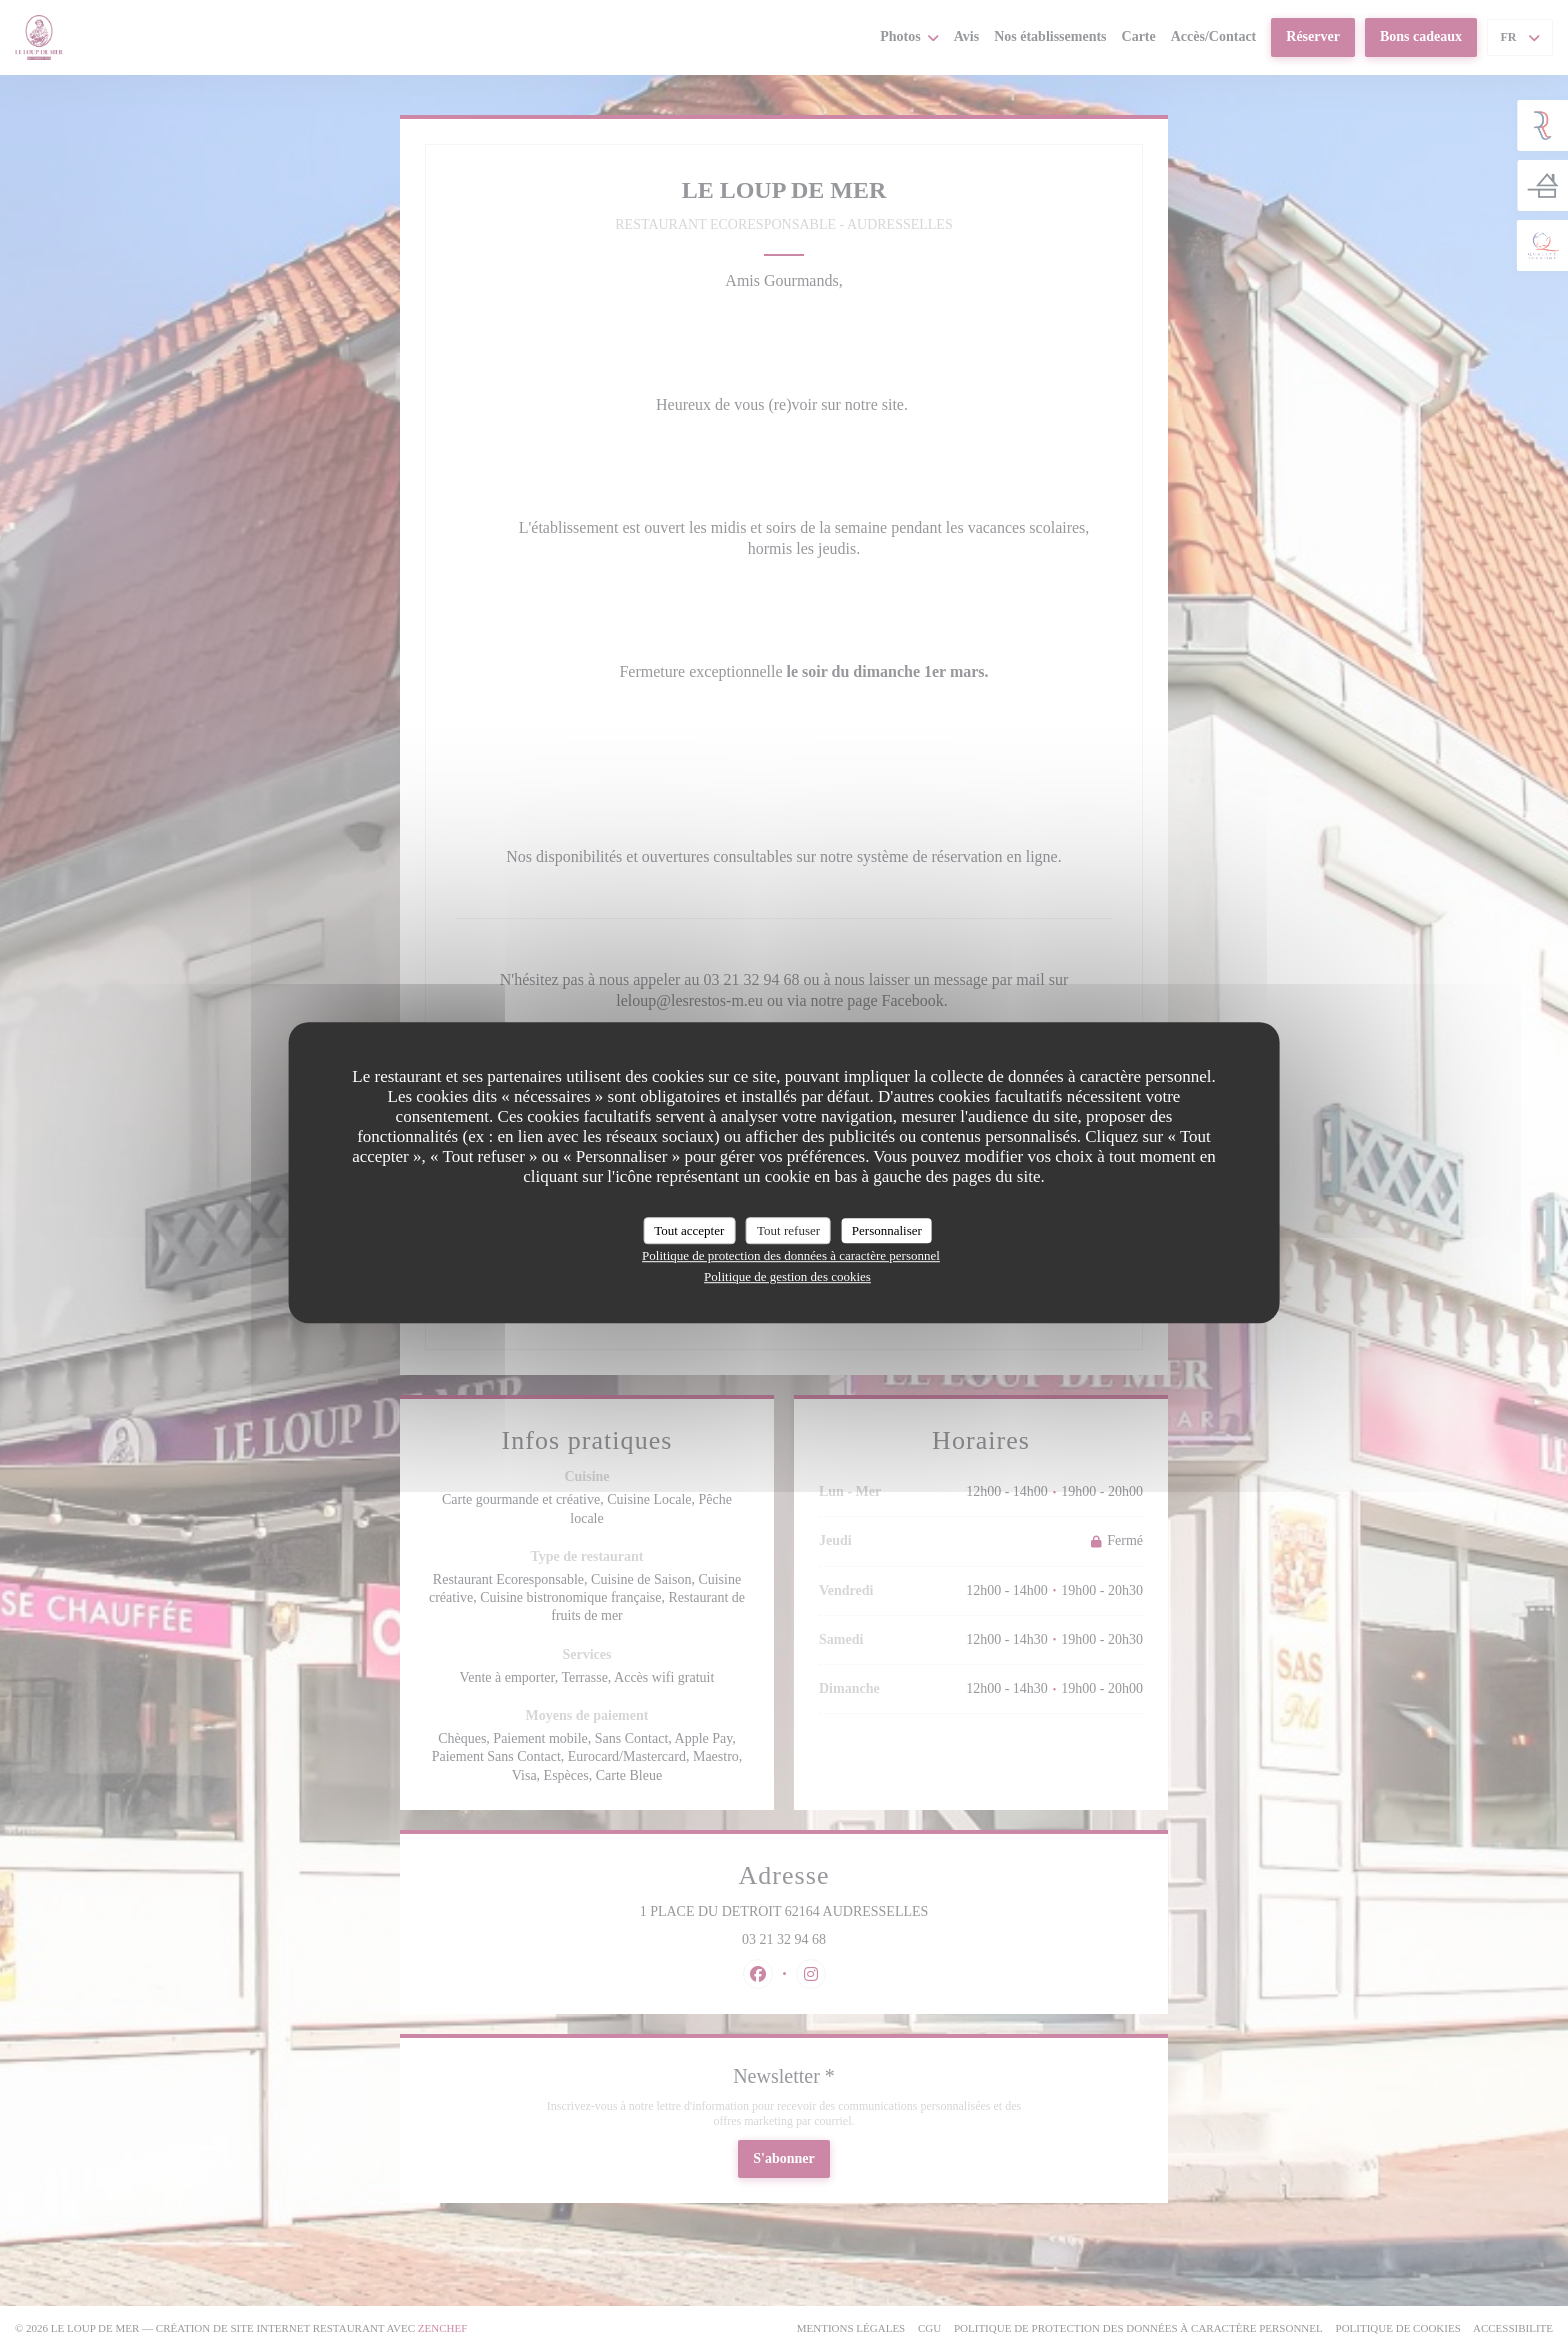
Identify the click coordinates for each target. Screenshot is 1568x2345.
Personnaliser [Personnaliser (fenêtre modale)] (887, 1230)
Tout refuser (788, 1230)
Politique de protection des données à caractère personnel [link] (791, 1255)
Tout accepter (689, 1230)
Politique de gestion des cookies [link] (787, 1276)
